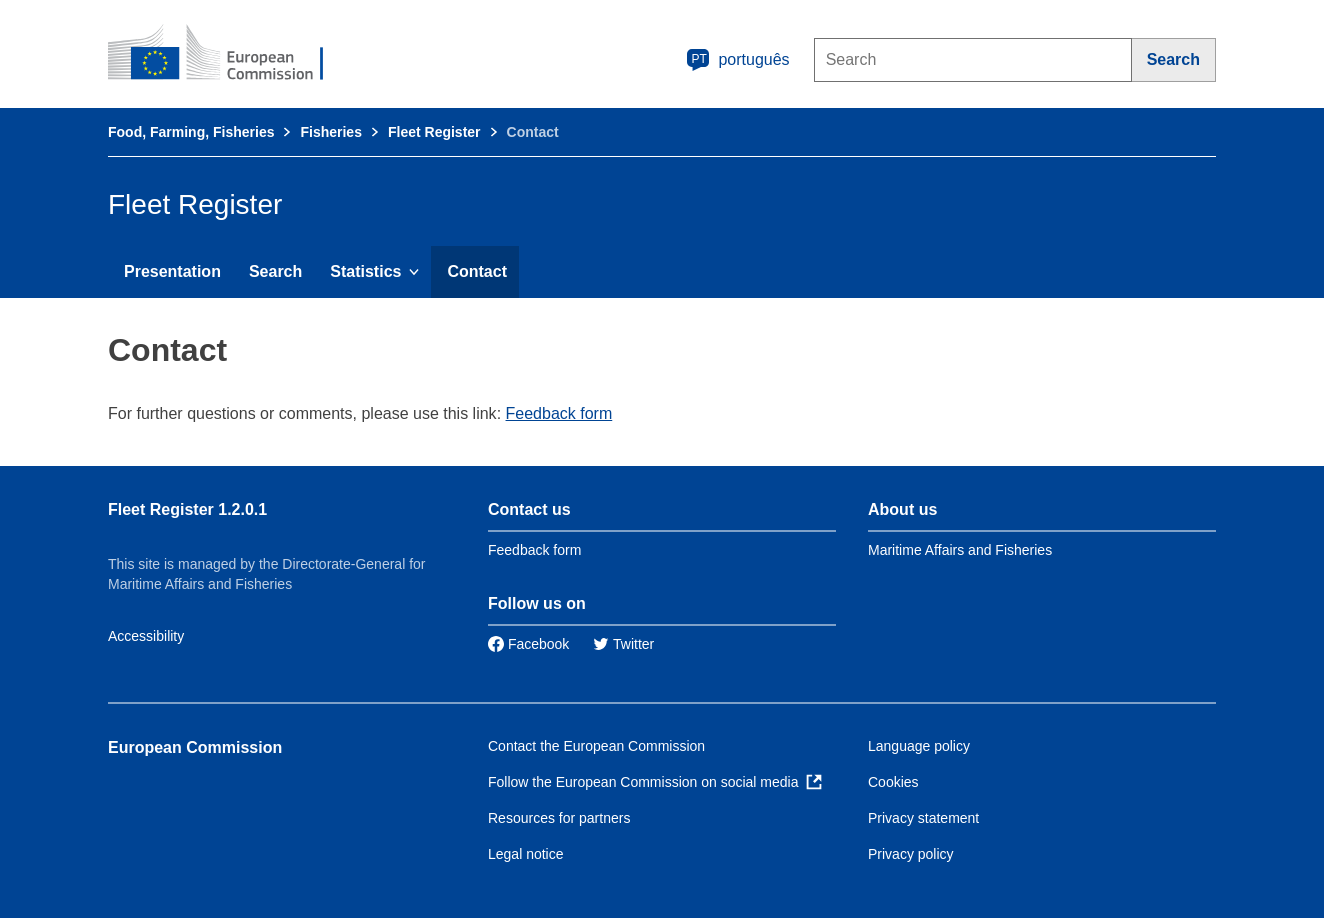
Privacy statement (923, 818)
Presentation (172, 271)
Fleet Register (434, 132)
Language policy (919, 746)
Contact (477, 271)
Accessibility (146, 636)
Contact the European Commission (596, 746)
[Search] (1174, 60)
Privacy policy (911, 854)
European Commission (195, 747)
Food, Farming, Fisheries (191, 132)
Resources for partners (559, 818)
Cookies (893, 782)
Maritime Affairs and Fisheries (960, 550)
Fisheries (330, 132)
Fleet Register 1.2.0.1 (187, 509)
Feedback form (559, 413)
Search (275, 271)
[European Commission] (229, 54)
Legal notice (526, 854)
